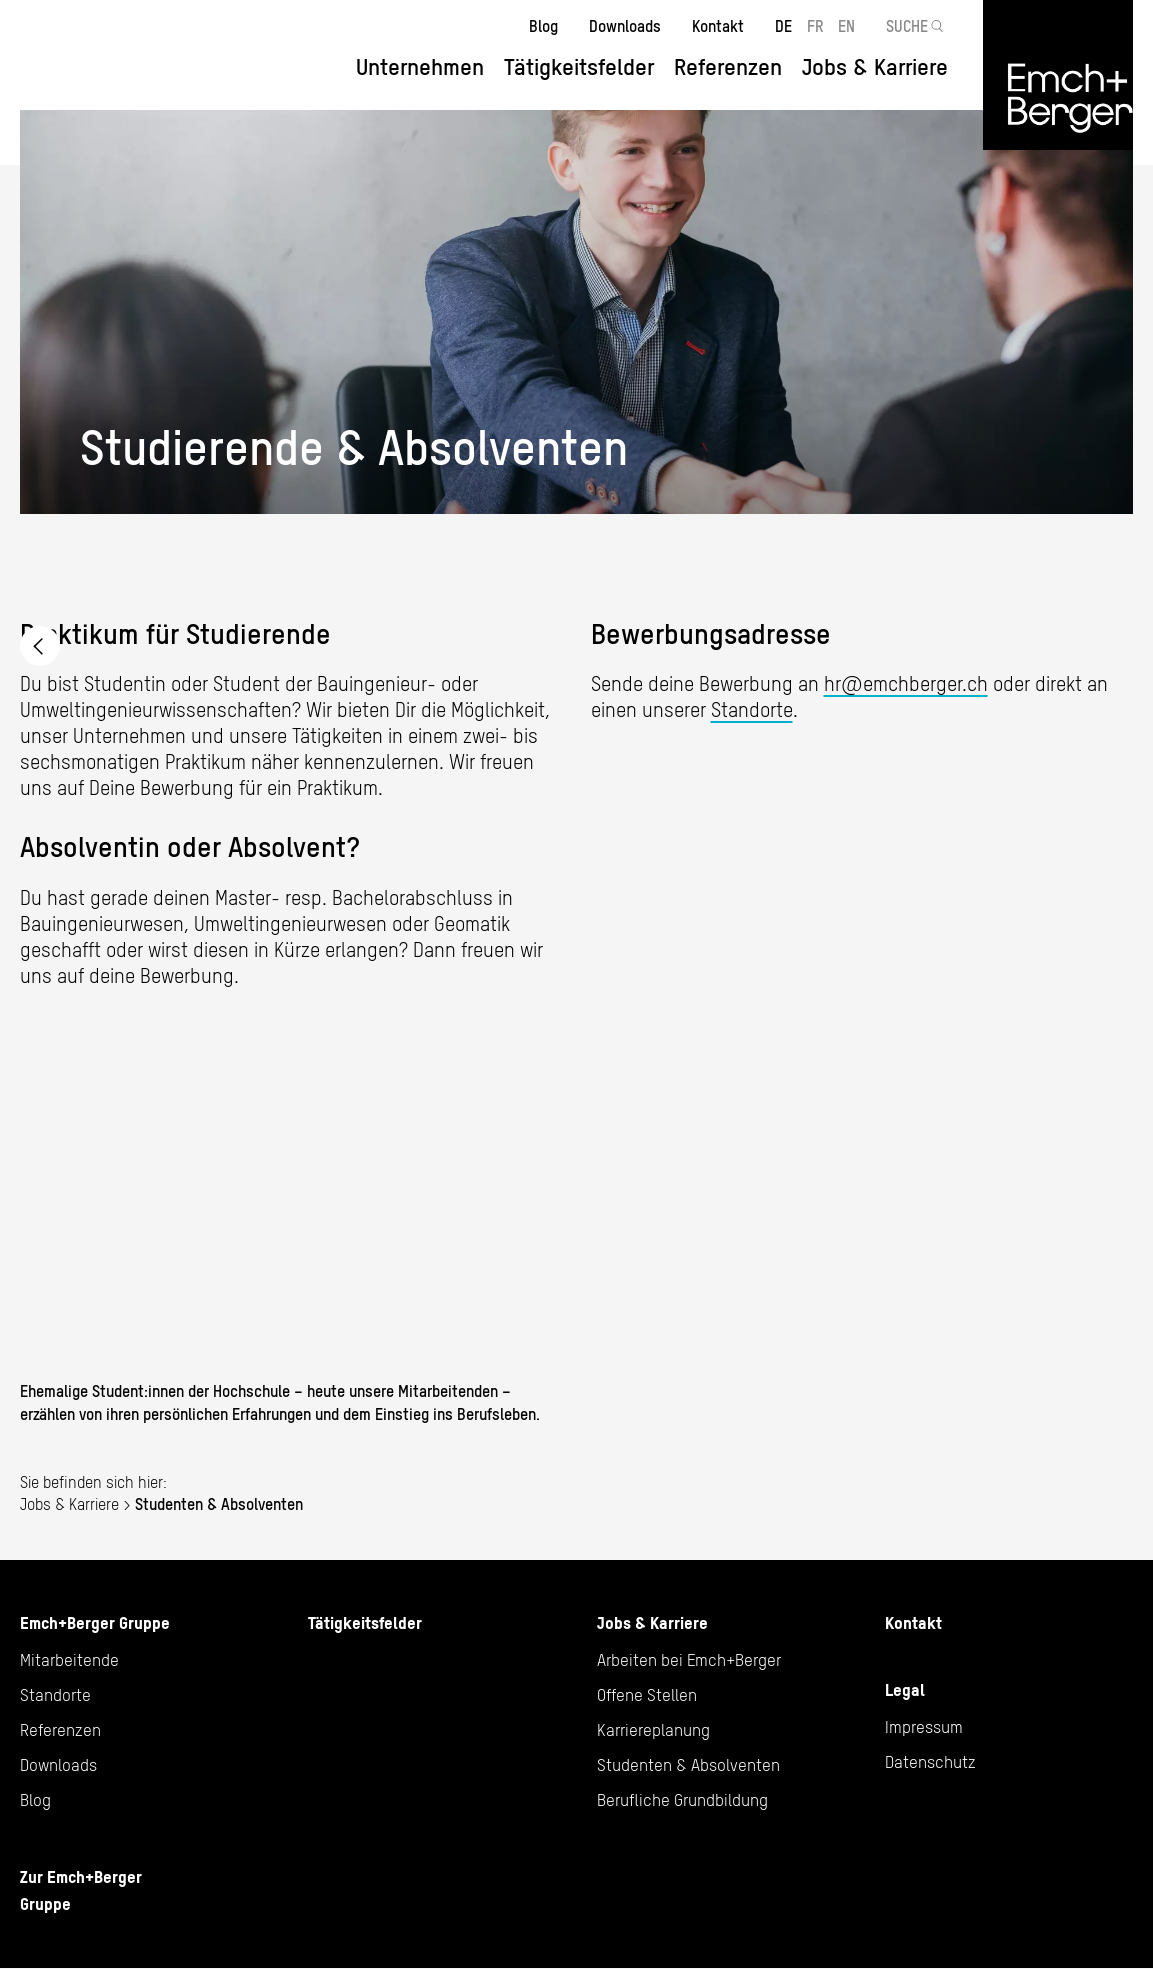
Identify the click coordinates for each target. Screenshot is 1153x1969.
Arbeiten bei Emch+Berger (40, 646)
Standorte (752, 709)
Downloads (625, 26)
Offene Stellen (647, 1695)
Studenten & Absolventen (688, 1765)
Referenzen (728, 67)
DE (783, 26)
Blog (543, 26)
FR (815, 26)
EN (846, 26)
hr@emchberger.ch (906, 683)
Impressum (924, 1727)
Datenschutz (930, 1762)
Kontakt (718, 26)
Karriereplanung (653, 1730)
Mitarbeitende (69, 1660)
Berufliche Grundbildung (682, 1800)
